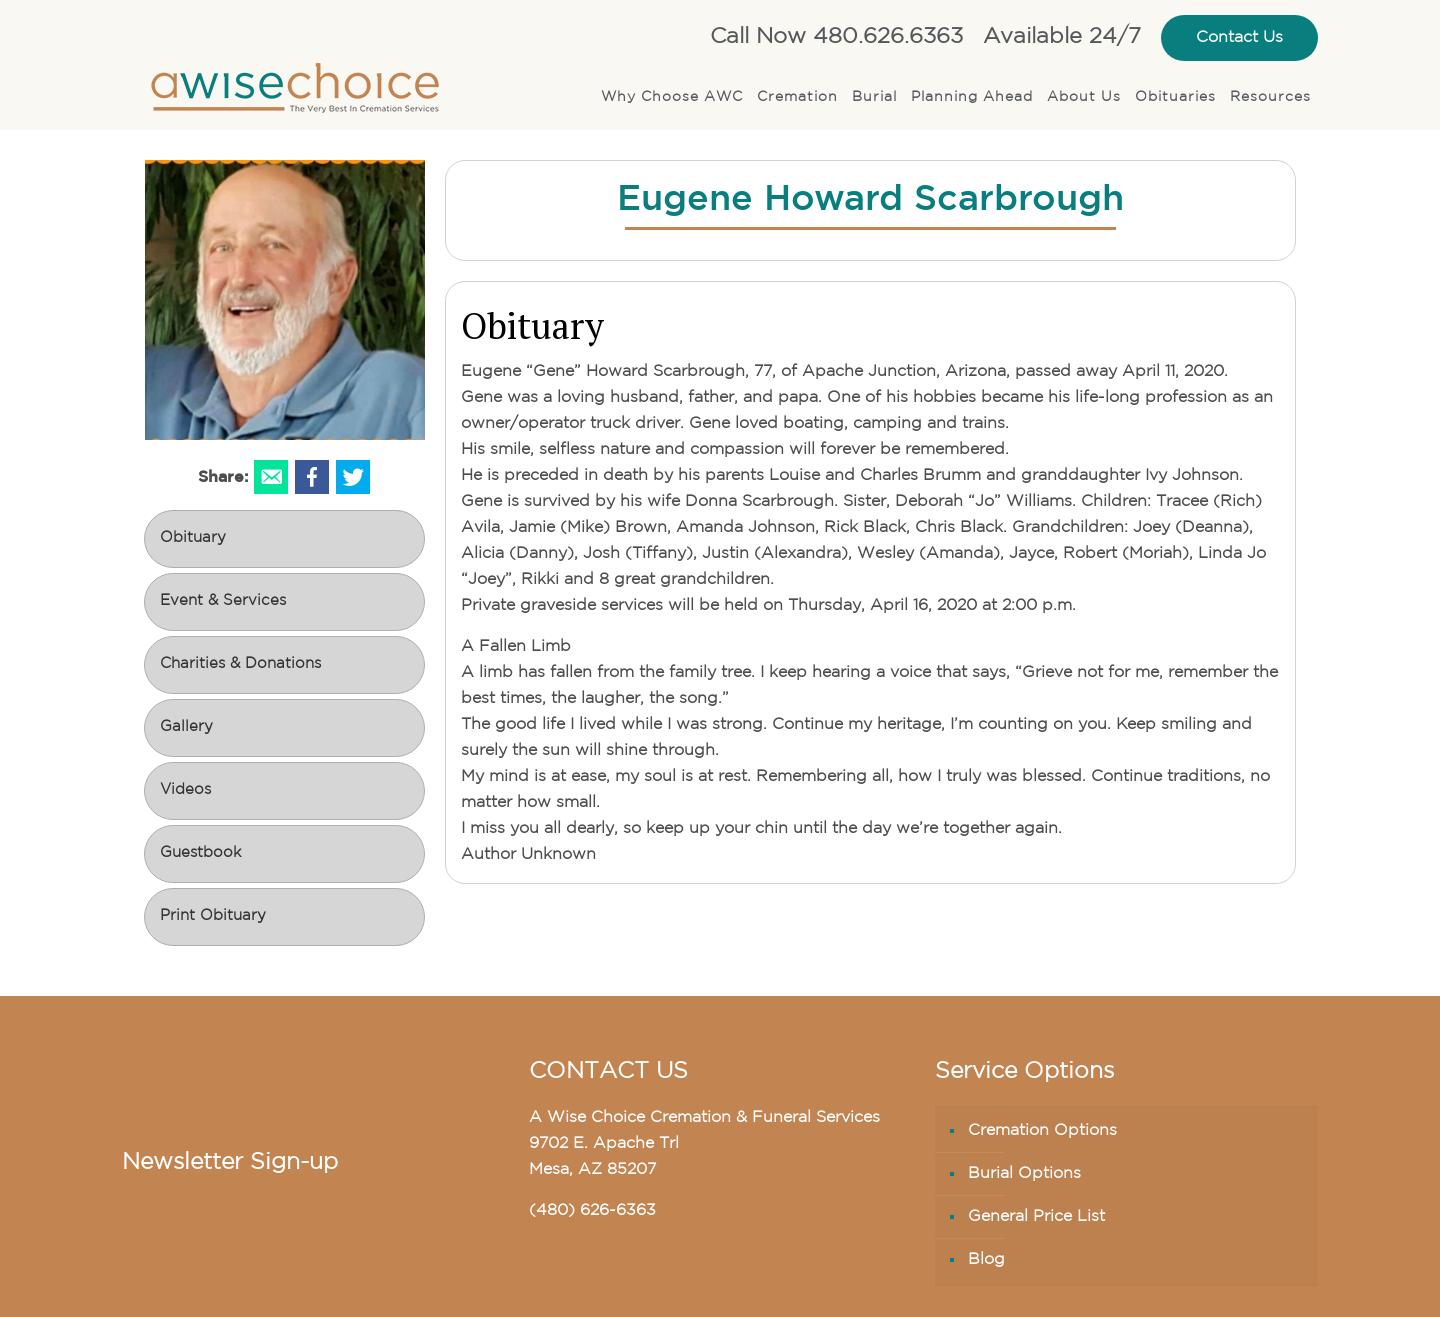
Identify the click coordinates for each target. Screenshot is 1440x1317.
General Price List (1036, 1217)
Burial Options (1024, 1174)
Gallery (186, 727)
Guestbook (200, 853)
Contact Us (1239, 38)
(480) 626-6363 (592, 1211)
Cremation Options (1042, 1131)
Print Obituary (213, 916)
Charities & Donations (240, 664)
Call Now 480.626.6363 (836, 37)
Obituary (193, 538)
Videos (185, 790)
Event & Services (223, 601)
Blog (986, 1260)
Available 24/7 (1062, 37)
